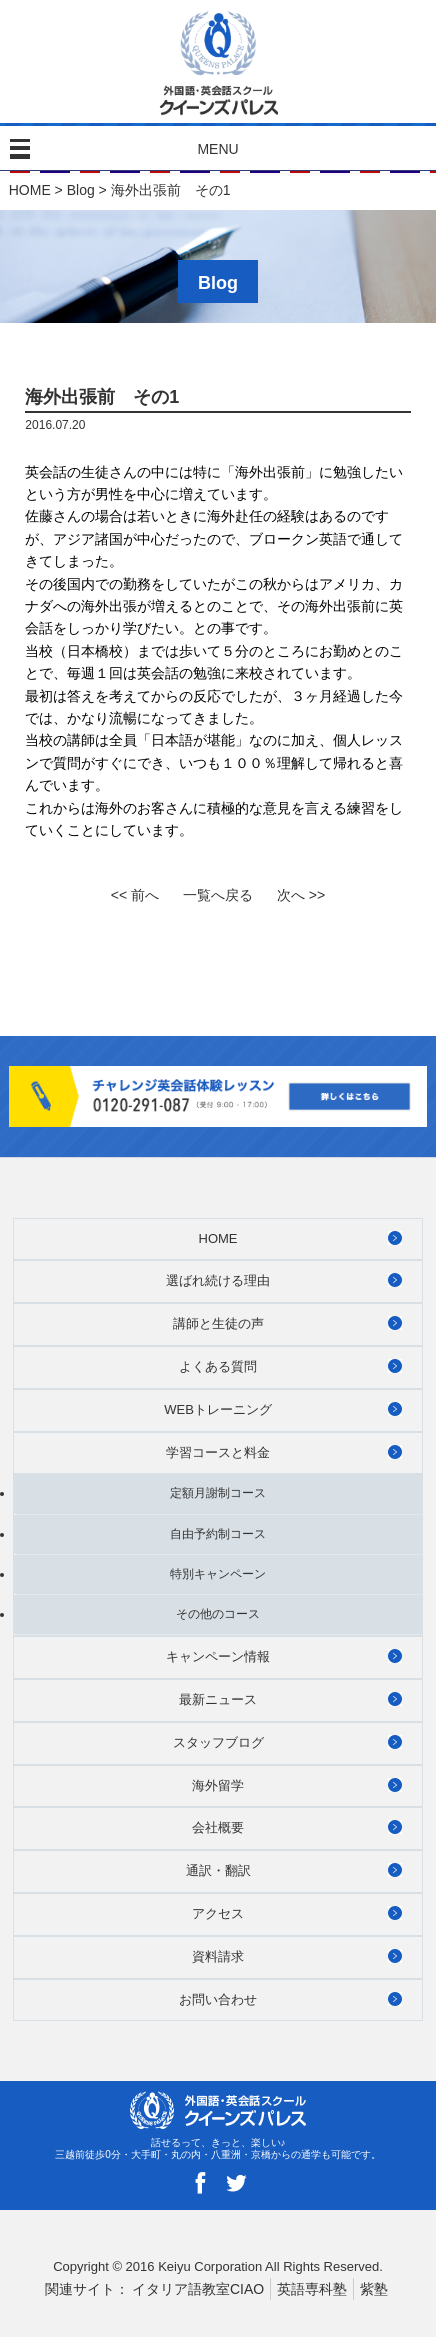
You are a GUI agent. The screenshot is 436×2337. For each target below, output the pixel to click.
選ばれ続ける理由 (218, 1280)
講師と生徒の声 (218, 1323)
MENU (217, 149)
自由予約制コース (218, 1534)
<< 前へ (135, 895)
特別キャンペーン (218, 1574)
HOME (30, 190)
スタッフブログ (218, 1742)
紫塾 (374, 2289)
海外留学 (218, 1785)
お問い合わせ (218, 1999)
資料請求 (218, 1956)
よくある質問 (218, 1366)
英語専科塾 (312, 2289)
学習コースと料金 (218, 1452)
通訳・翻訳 (218, 1870)
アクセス (218, 1913)
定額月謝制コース (218, 1493)
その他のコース (218, 1614)
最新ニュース (218, 1699)
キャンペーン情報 (218, 1656)
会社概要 (218, 1827)
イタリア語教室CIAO (198, 2289)
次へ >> (301, 895)
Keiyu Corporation (210, 2266)
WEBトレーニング (218, 1409)
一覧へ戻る (218, 895)
